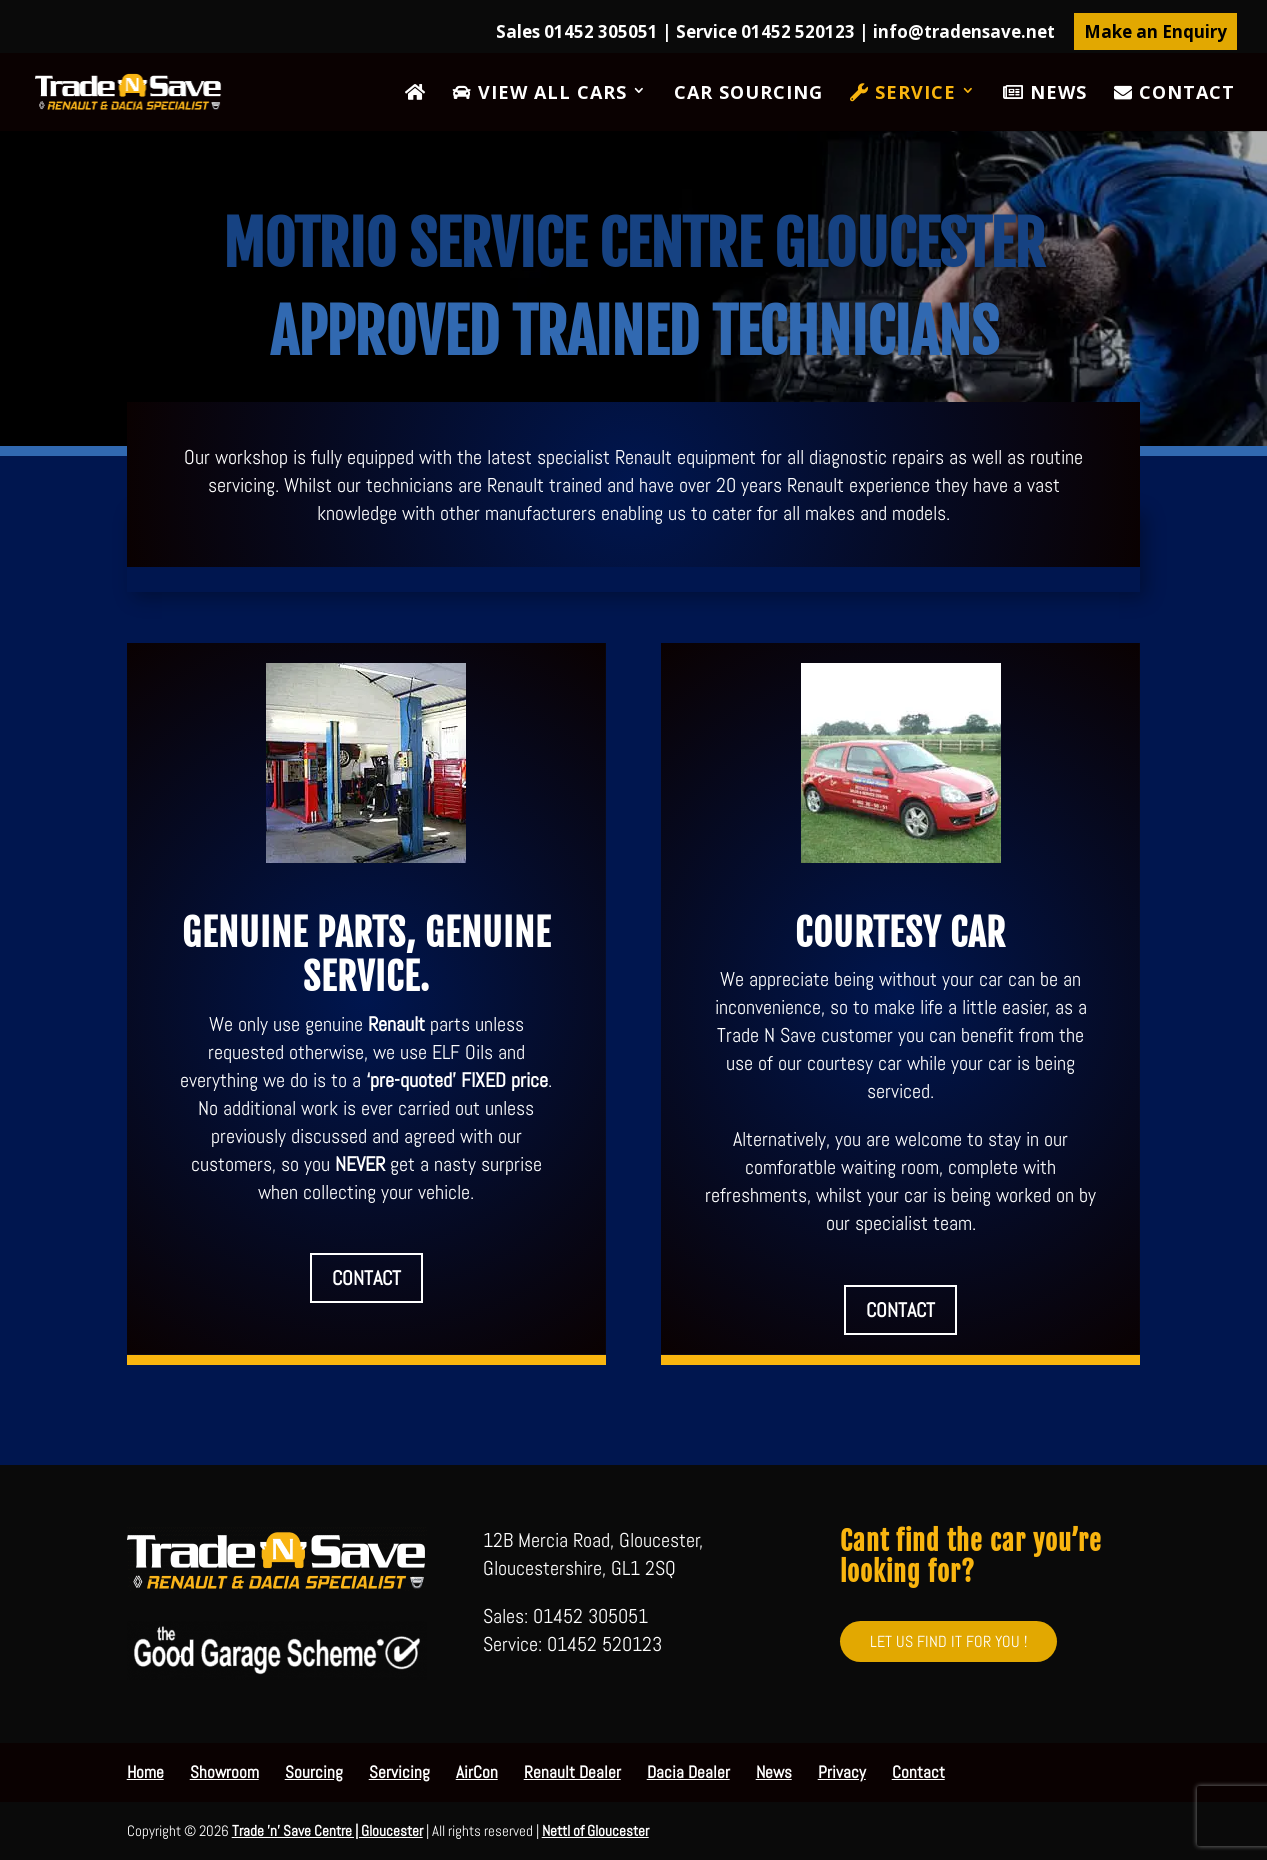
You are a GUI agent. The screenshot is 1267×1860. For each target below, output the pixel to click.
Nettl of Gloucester (595, 1830)
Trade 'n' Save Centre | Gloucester (327, 1830)
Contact (1174, 93)
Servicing (399, 1772)
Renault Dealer (572, 1772)
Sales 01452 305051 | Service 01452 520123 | (775, 33)
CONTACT (366, 1278)
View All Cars (540, 93)
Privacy (842, 1772)
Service (903, 93)
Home (145, 1772)
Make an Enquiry (1155, 31)
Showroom (224, 1772)
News (1045, 93)
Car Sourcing (748, 94)
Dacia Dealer (688, 1772)
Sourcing (314, 1772)
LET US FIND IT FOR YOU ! (948, 1641)
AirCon (477, 1772)
